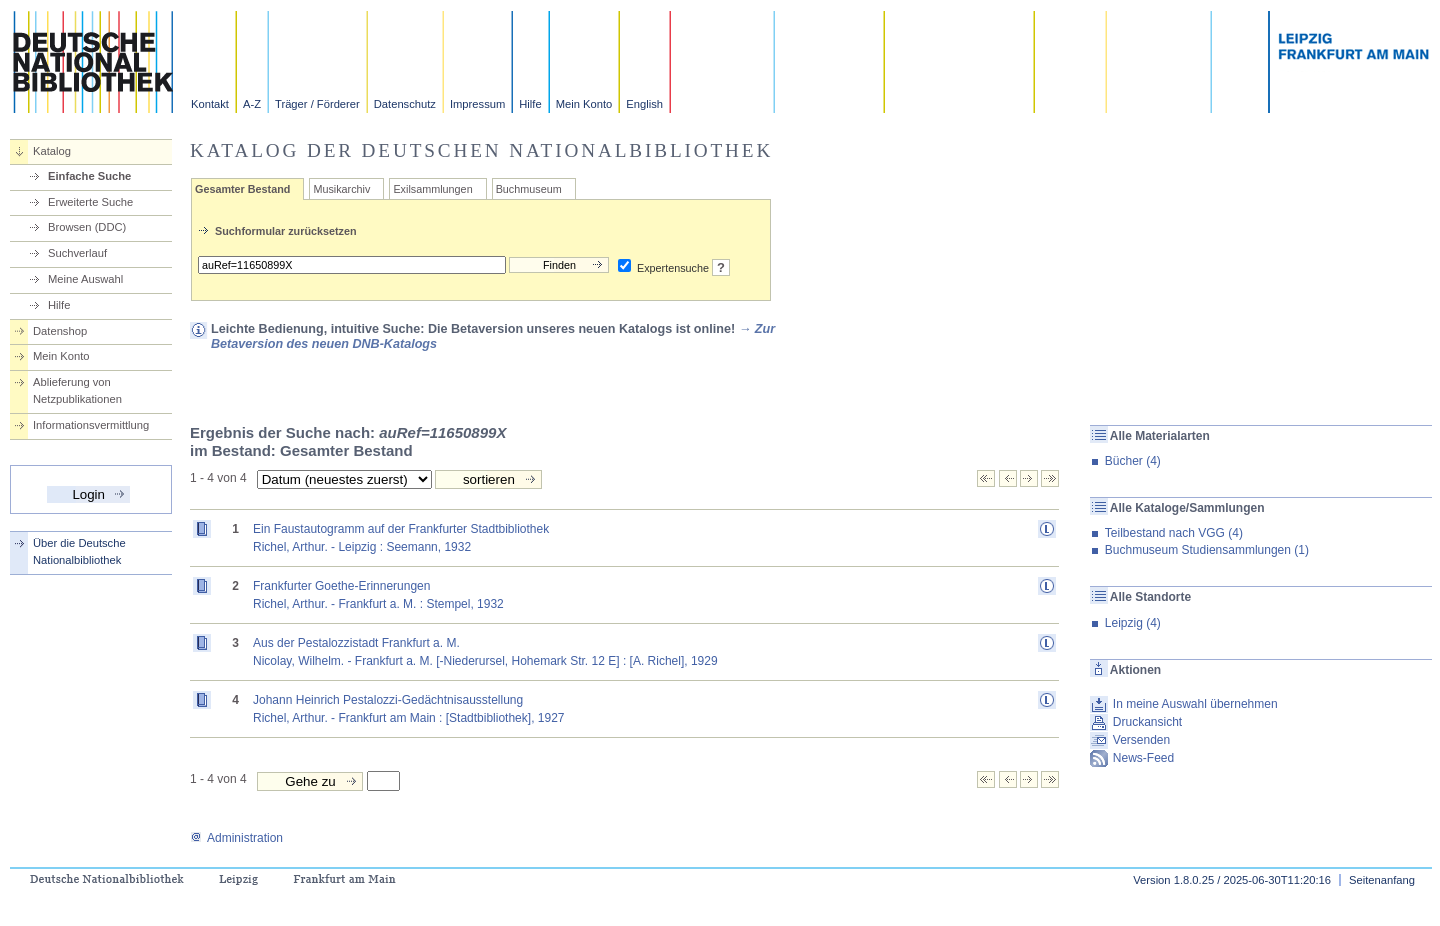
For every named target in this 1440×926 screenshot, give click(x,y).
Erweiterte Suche (90, 202)
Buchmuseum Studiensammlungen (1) (1207, 550)
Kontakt (210, 104)
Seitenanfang (1382, 880)
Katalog (52, 151)
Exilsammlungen (432, 189)
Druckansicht (1147, 722)
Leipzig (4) (1133, 623)
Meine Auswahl (85, 279)
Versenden (1141, 740)
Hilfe (530, 104)
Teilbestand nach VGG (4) (1174, 533)
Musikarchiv (341, 189)
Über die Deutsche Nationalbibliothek (79, 551)
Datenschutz (405, 104)
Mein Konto (584, 104)
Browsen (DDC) (87, 227)
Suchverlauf (77, 253)
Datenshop (60, 331)
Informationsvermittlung (91, 425)
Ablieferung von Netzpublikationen (77, 390)
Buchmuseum (529, 189)
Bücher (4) (1133, 461)
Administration (236, 838)
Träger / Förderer (317, 104)
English (644, 104)
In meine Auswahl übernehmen (1195, 704)
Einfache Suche (89, 176)
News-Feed (1143, 758)
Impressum (477, 104)
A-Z (252, 104)
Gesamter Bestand (242, 189)
